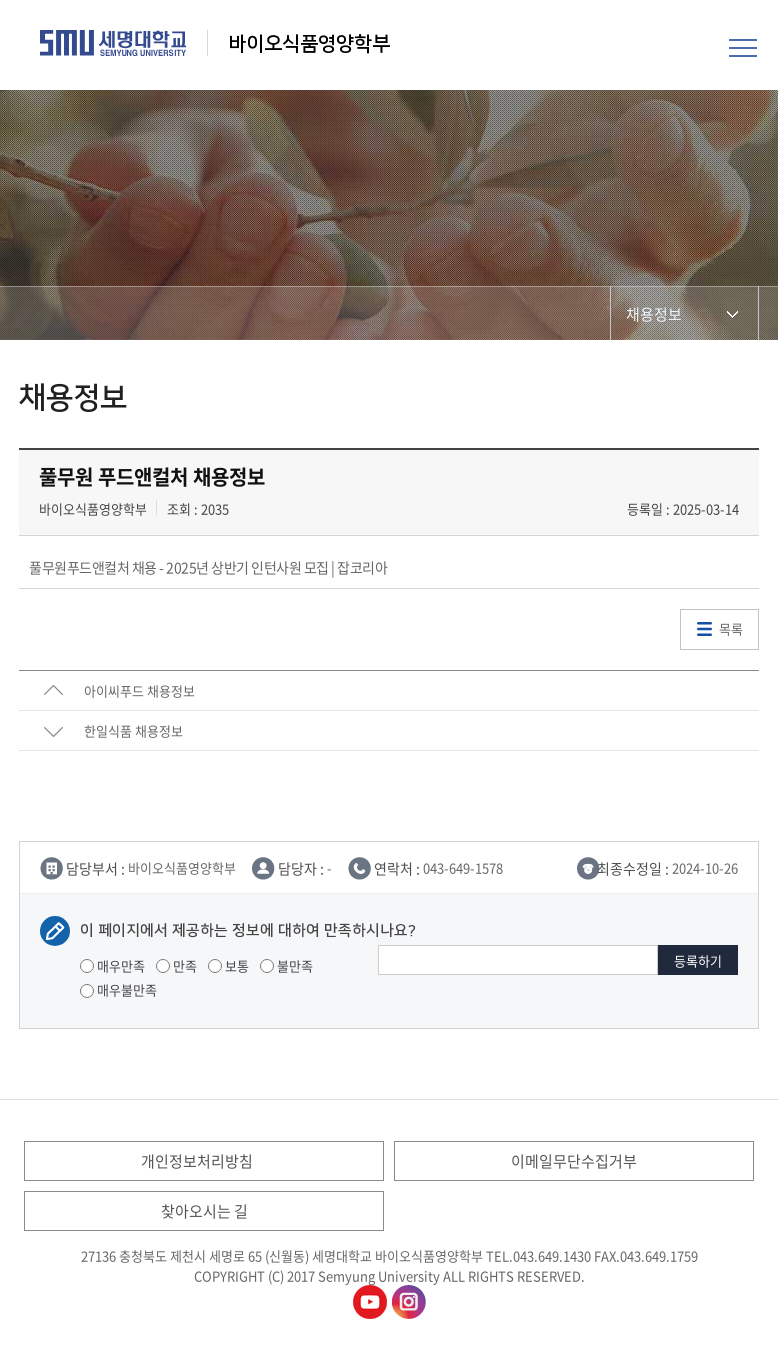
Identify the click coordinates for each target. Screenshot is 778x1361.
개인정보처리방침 (197, 1161)
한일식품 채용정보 (133, 730)
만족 (176, 965)
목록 (731, 628)
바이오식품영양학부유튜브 (370, 1302)
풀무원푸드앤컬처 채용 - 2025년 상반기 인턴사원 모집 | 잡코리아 (208, 567)
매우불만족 (118, 989)
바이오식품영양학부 (309, 44)
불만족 (286, 965)
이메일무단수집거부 (574, 1161)
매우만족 (112, 965)
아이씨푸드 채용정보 (139, 690)
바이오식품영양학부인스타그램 (409, 1302)
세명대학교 (113, 43)
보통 (228, 965)
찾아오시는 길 (204, 1211)
